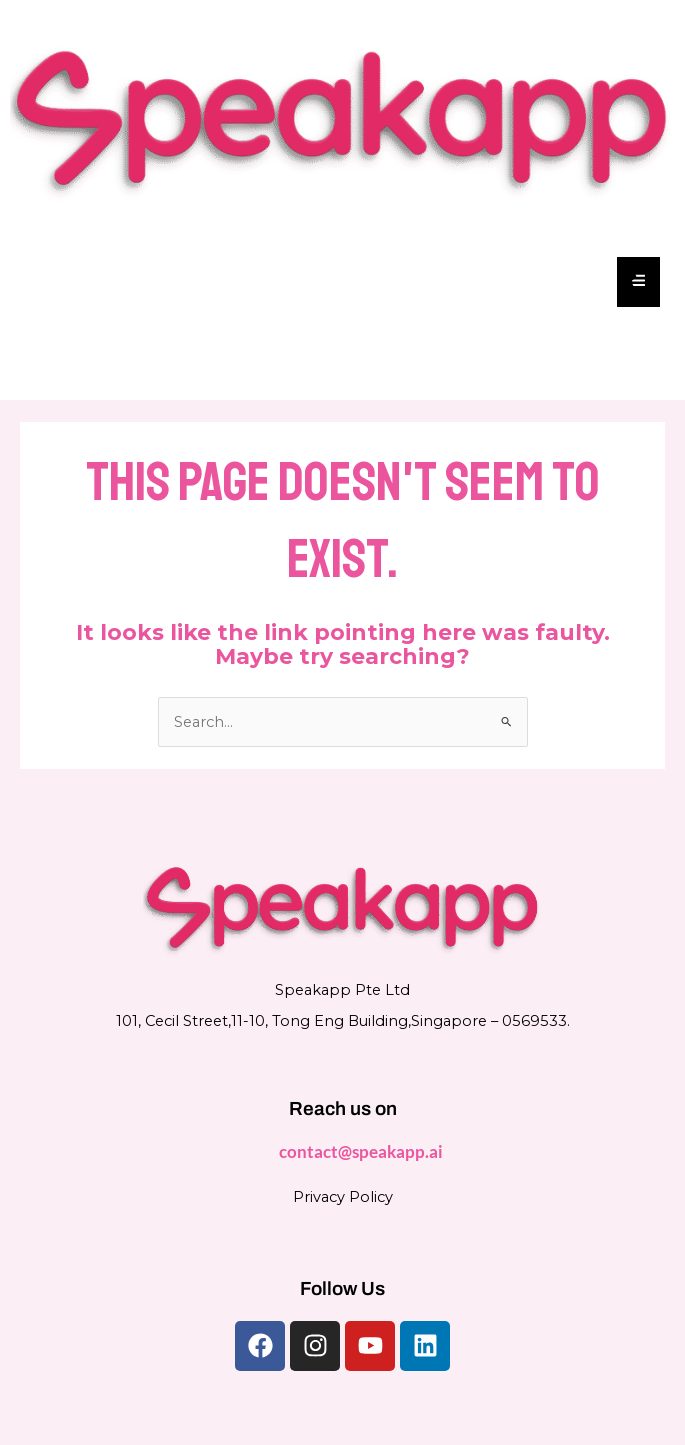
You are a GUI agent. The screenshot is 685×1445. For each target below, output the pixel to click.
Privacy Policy (343, 1197)
